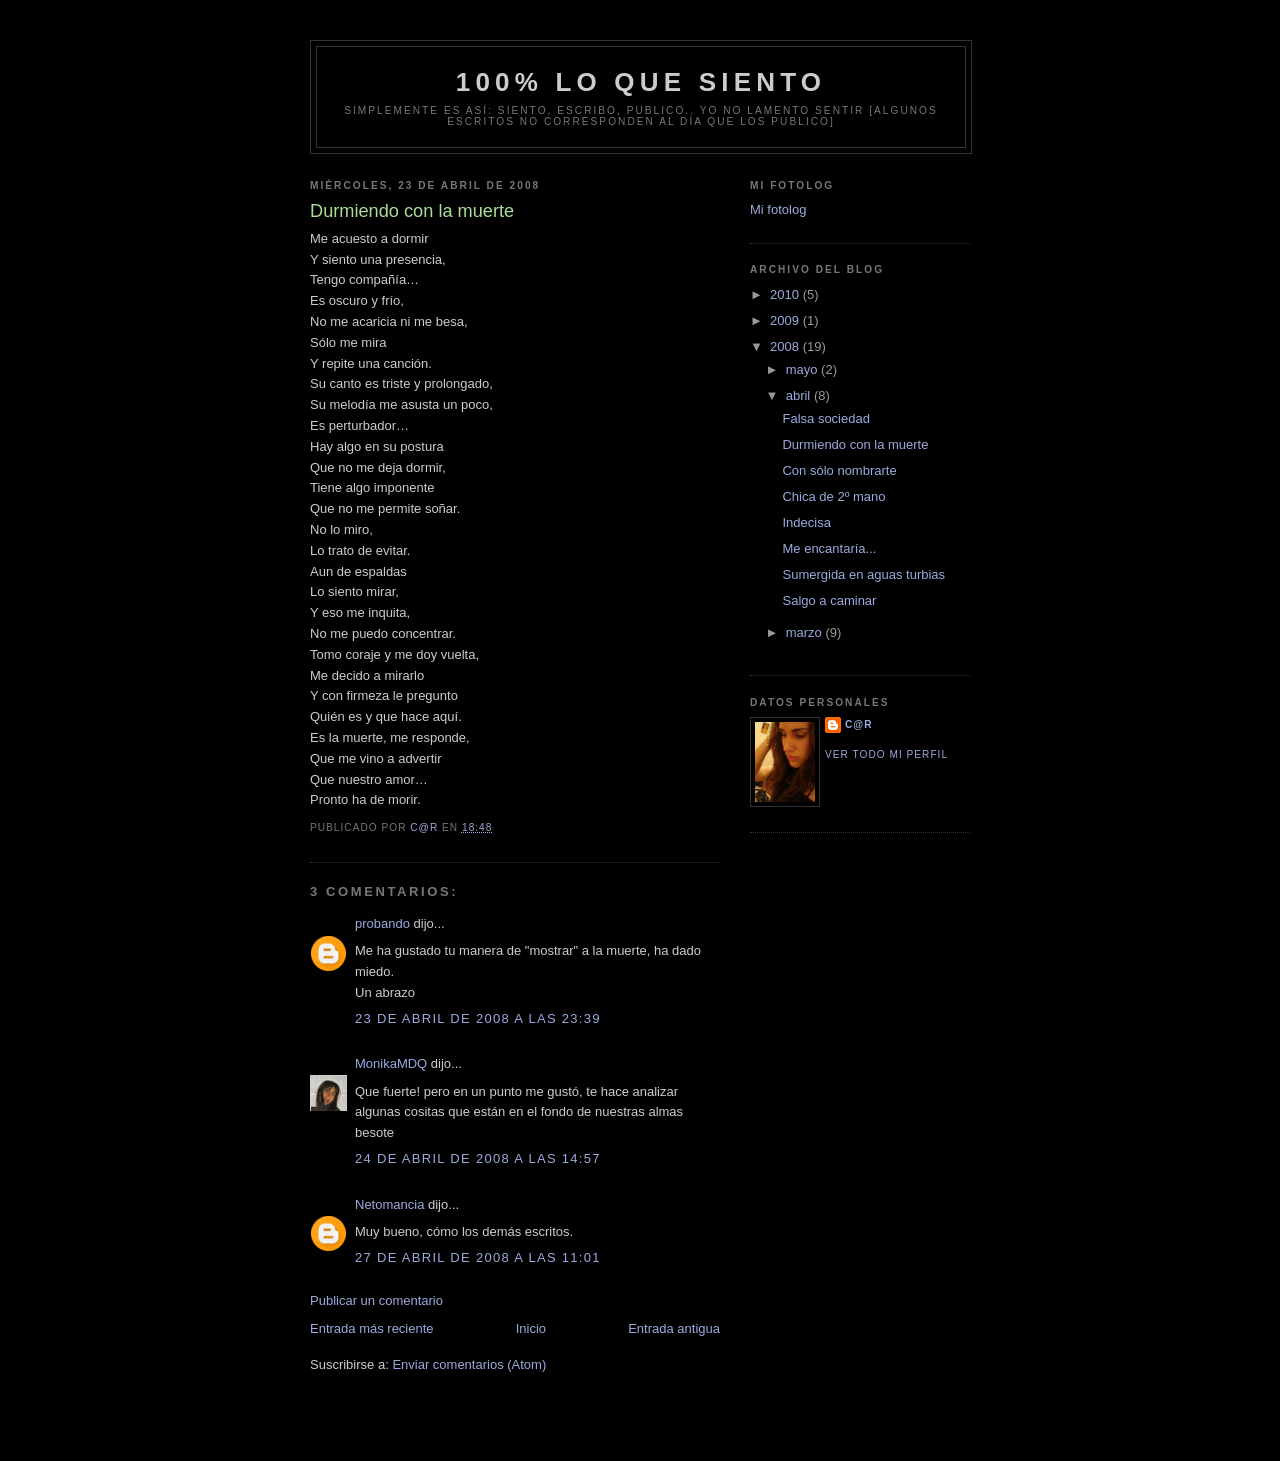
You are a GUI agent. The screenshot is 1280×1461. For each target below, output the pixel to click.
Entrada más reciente (372, 1328)
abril (800, 395)
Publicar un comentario (376, 1300)
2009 (786, 320)
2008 (786, 346)
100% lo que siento (641, 82)
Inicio (531, 1328)
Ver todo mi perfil (886, 754)
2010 (786, 294)
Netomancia (389, 1204)
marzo (806, 632)
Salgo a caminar (829, 600)
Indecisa (806, 522)
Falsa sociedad (825, 418)
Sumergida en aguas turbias (863, 574)
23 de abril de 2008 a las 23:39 (478, 1018)
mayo (803, 369)
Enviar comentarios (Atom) (469, 1364)
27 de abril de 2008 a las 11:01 (478, 1257)
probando (382, 923)
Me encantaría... (829, 548)
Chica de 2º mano (833, 496)
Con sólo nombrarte (839, 470)
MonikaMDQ (391, 1063)
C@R (859, 724)
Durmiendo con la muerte (855, 444)
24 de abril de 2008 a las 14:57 (478, 1158)
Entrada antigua (674, 1328)
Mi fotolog (778, 209)
